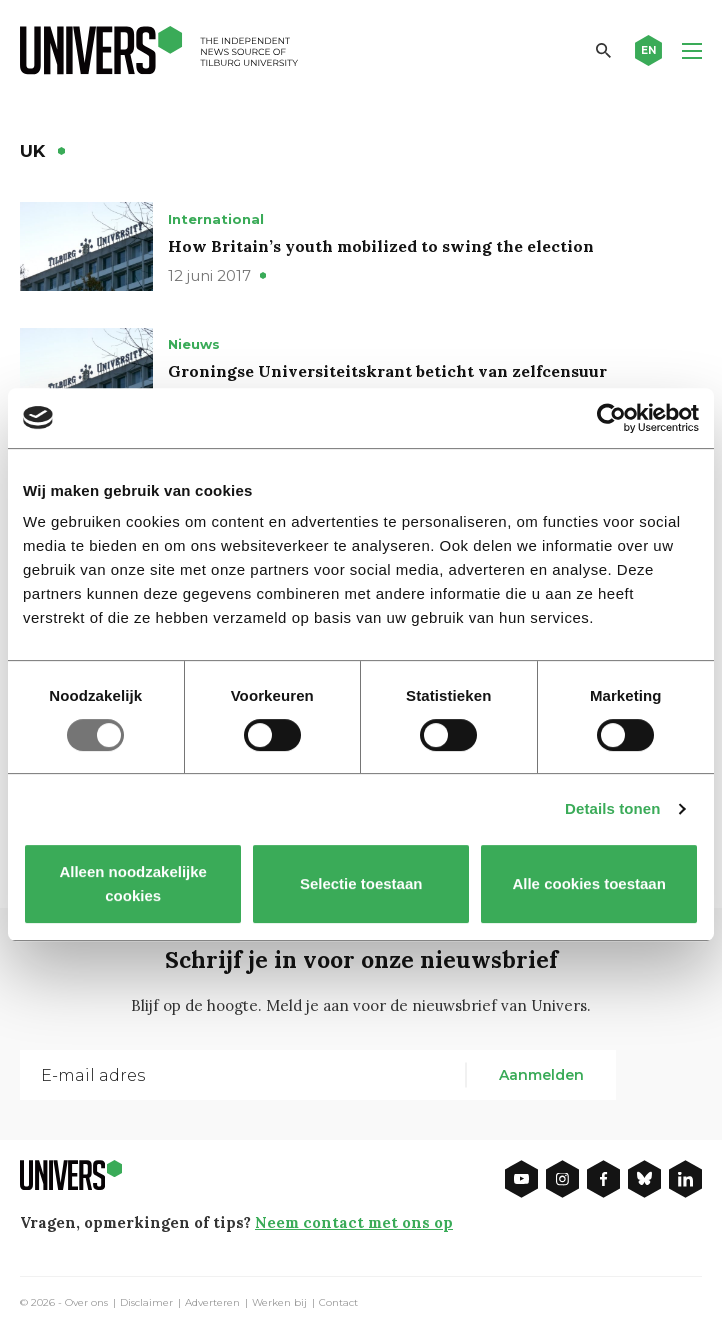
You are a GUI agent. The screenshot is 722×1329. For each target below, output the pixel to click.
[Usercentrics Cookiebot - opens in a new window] (611, 418)
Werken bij (279, 1303)
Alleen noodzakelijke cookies (133, 883)
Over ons (86, 1303)
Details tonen (612, 808)
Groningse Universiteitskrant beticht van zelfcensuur (387, 371)
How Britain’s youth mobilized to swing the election (381, 246)
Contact (338, 1303)
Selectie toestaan (361, 883)
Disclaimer (146, 1303)
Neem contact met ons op (354, 1222)
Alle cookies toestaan (588, 883)
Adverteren (212, 1303)
